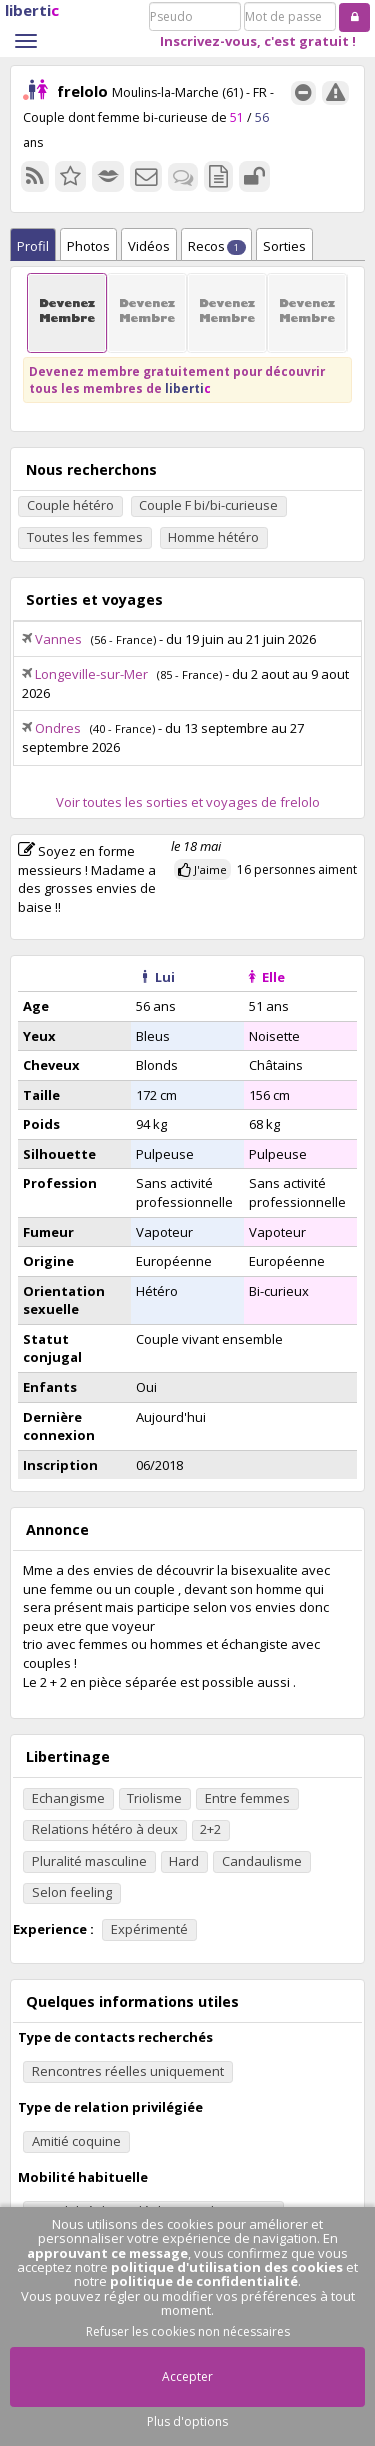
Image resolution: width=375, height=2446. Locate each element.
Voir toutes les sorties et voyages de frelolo (188, 802)
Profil (33, 246)
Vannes (58, 639)
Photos (88, 246)
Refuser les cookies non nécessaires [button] (188, 2331)
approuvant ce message (107, 2253)
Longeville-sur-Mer (91, 674)
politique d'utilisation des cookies (227, 2267)
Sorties (284, 246)
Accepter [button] (187, 2376)
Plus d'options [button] (187, 2421)
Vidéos (149, 246)
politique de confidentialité (204, 2281)
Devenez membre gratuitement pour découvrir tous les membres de (177, 379)
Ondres (58, 728)
